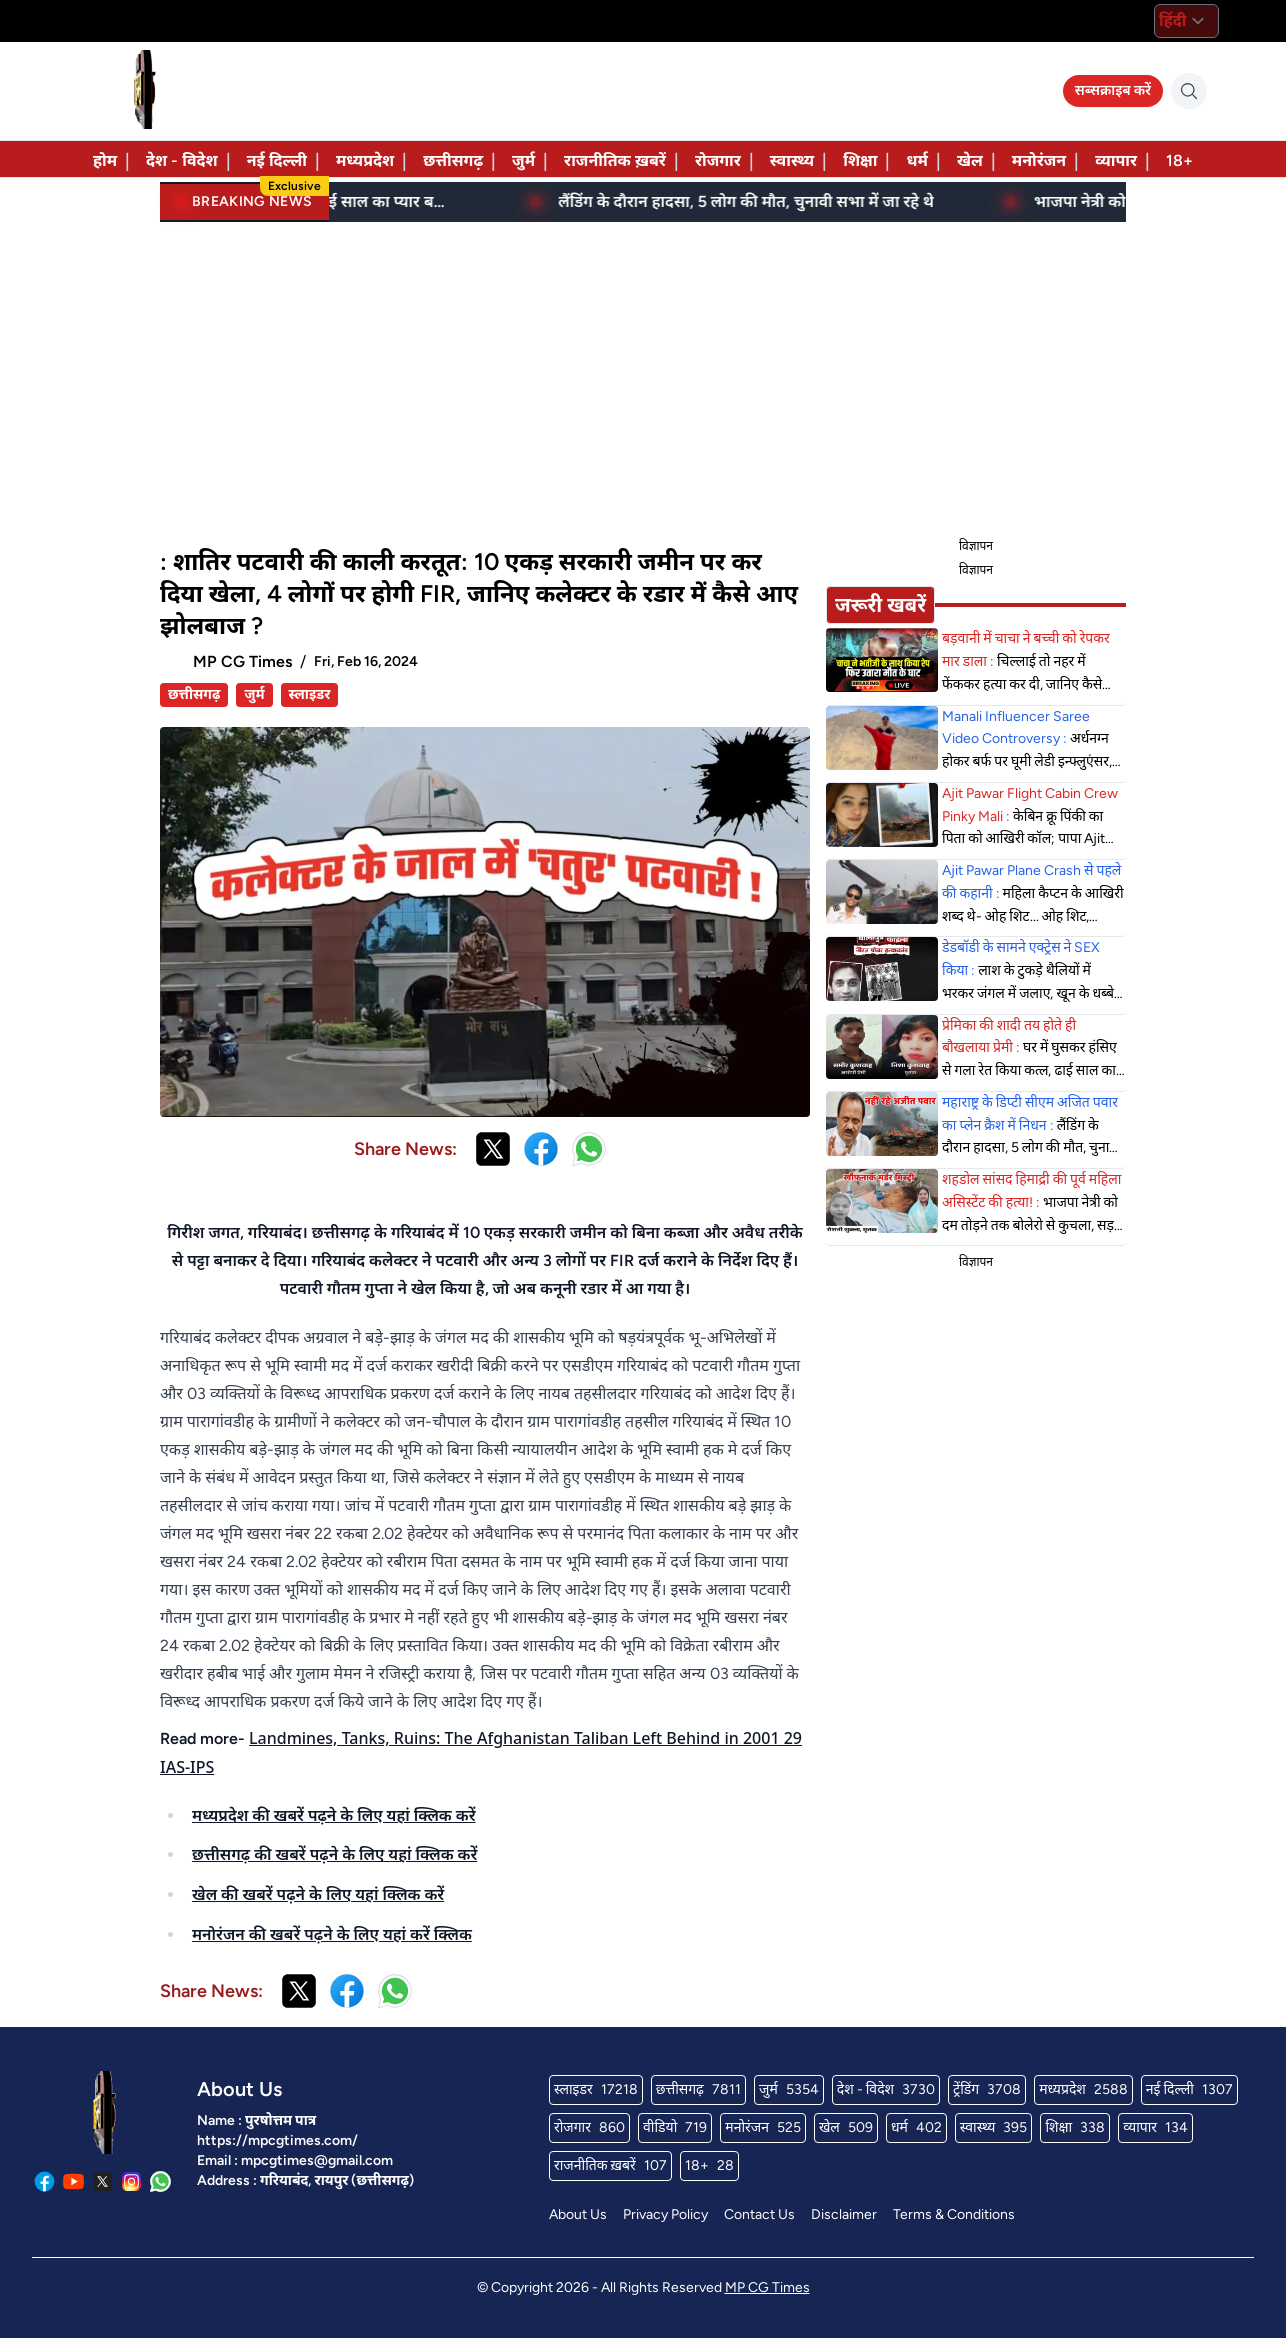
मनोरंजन (1039, 160)
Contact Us (759, 2214)
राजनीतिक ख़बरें (615, 160)
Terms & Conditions (954, 2214)
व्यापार (1116, 160)
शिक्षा (860, 160)
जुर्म (523, 160)
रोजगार (718, 160)
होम (105, 160)
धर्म (916, 160)
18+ (1179, 160)
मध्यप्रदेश (365, 160)
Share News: (405, 1149)
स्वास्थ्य (792, 160)
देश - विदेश (182, 160)
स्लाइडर (310, 694)
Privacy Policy (665, 2214)
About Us (578, 2214)
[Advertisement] (643, 376)
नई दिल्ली (277, 160)
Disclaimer (844, 2214)
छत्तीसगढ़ (453, 160)
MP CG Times (767, 2287)
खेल (970, 160)
